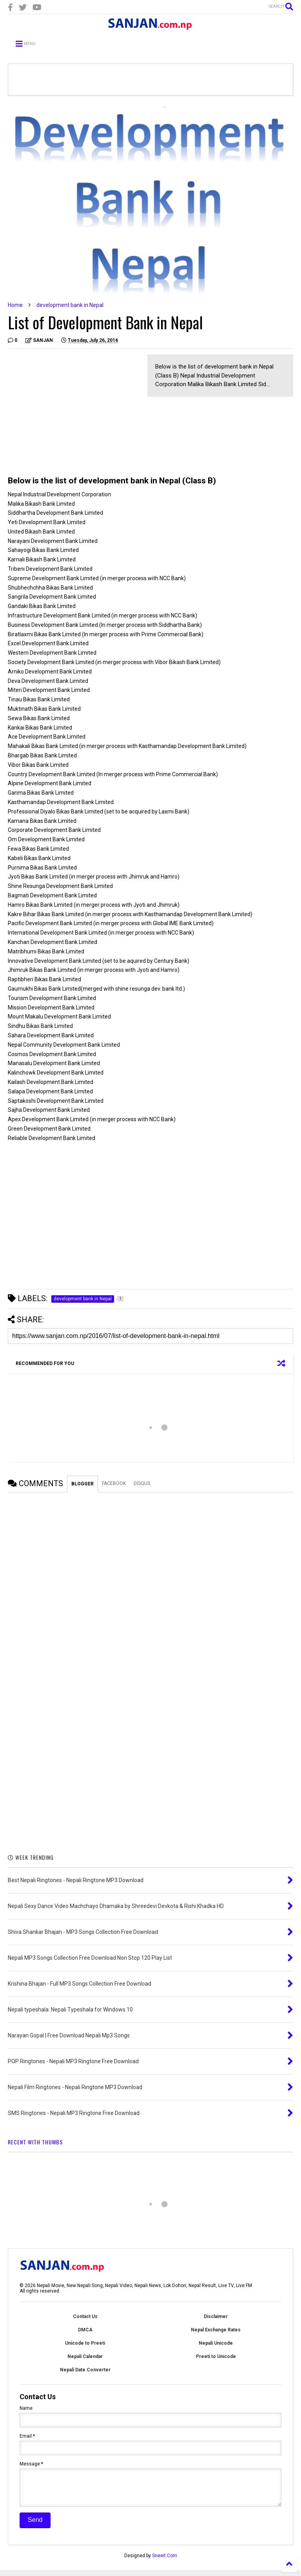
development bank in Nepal (69, 305)
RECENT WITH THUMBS (35, 2142)
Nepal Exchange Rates (216, 2330)
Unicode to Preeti (85, 2343)
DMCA (85, 2330)
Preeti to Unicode (216, 2356)
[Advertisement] (74, 409)
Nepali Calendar (85, 2356)
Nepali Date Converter (85, 2370)
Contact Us (85, 2316)
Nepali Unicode (216, 2343)
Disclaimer (216, 2316)
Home (15, 305)
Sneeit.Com (164, 2561)
